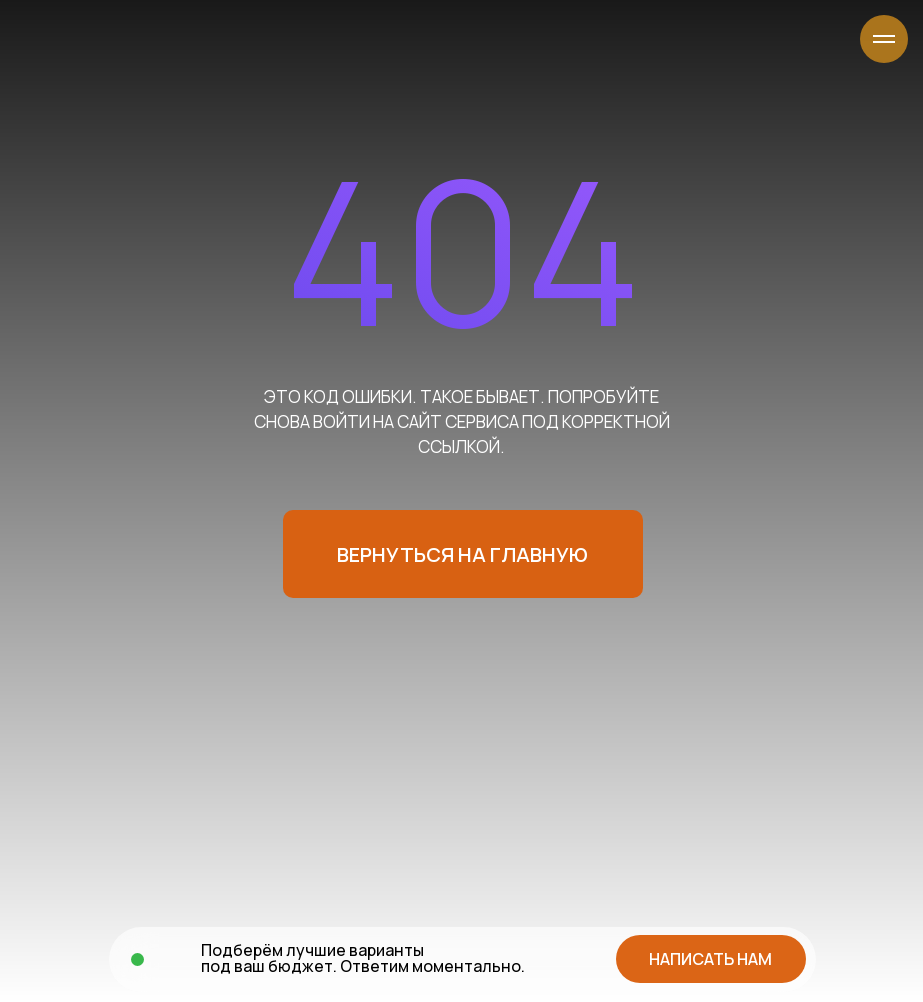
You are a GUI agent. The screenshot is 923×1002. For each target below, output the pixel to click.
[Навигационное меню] (884, 39)
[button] (711, 959)
